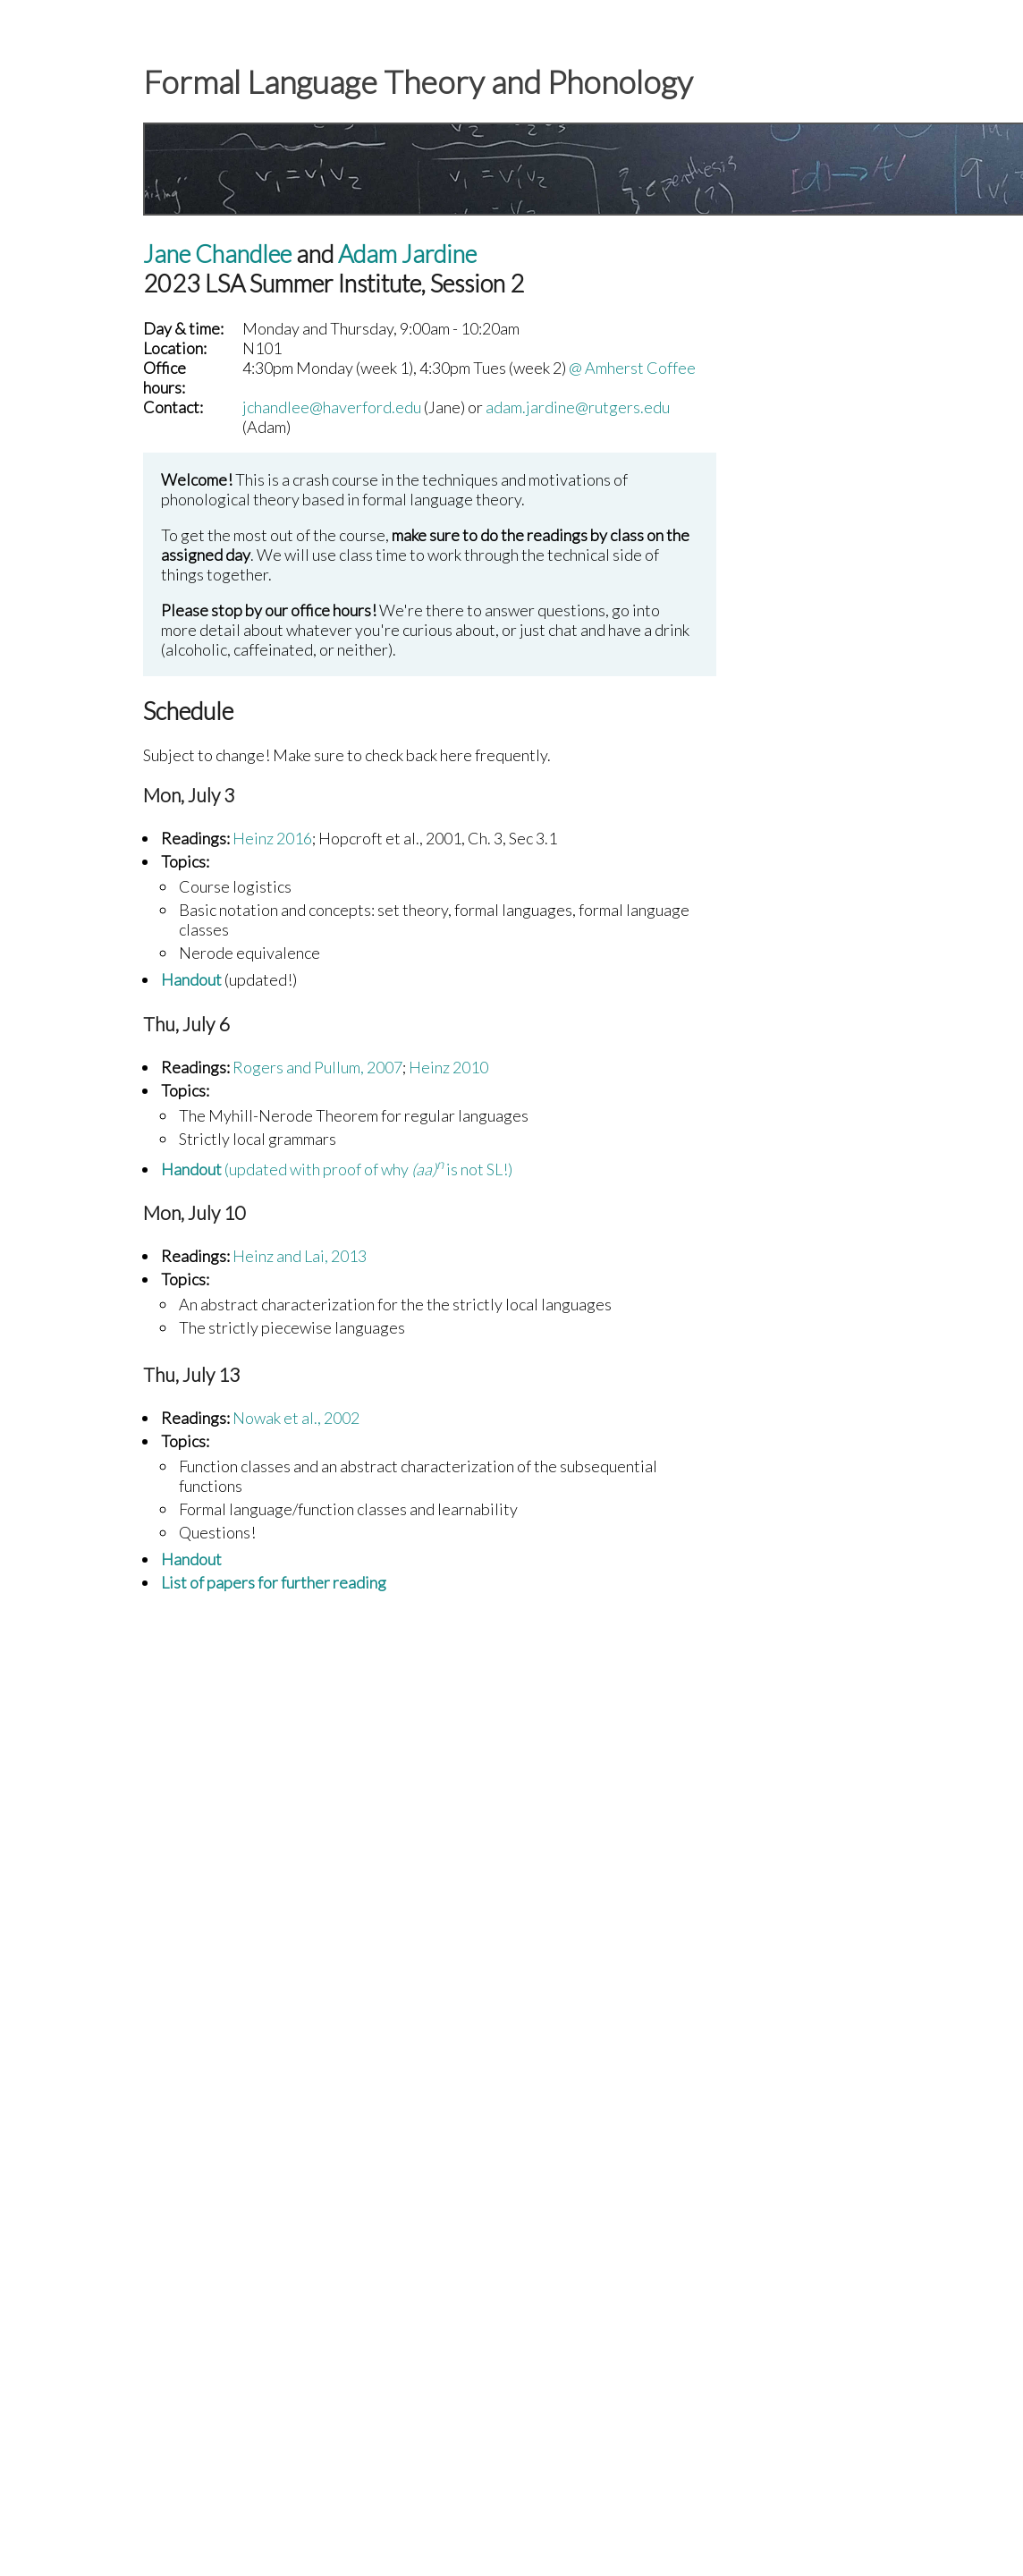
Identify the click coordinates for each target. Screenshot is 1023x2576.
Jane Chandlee (217, 253)
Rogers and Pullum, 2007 (317, 1067)
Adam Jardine (407, 253)
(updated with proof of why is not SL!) (336, 1169)
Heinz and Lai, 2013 (299, 1256)
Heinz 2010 (448, 1067)
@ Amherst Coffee (632, 367)
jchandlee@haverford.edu (331, 407)
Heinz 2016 (272, 838)
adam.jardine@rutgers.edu (578, 407)
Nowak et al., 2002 (295, 1418)
